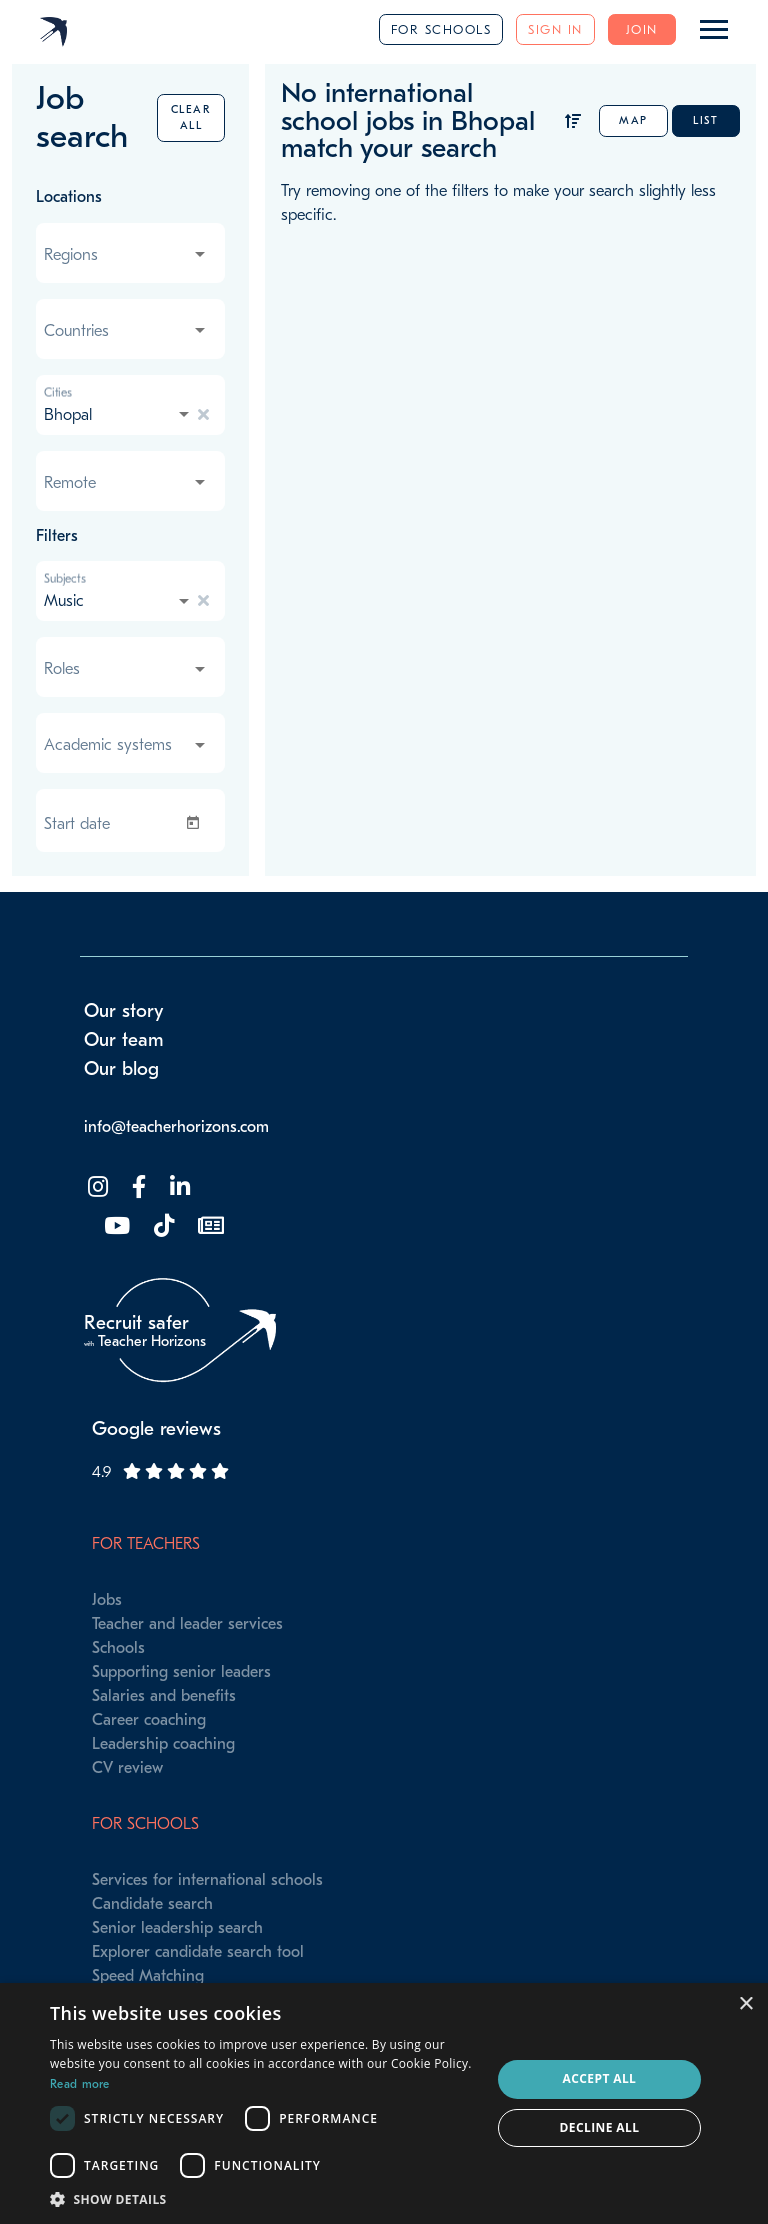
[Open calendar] (197, 823)
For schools (441, 29)
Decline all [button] (600, 2127)
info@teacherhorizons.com (176, 1127)
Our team (124, 1040)
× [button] (745, 2004)
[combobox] (126, 255)
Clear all (191, 117)
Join (642, 29)
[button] (264, 2199)
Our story (124, 1011)
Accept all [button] (600, 2078)
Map (633, 120)
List (705, 120)
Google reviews (156, 1429)
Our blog (121, 1069)
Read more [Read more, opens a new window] (80, 2084)
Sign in (555, 29)
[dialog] (384, 2103)
